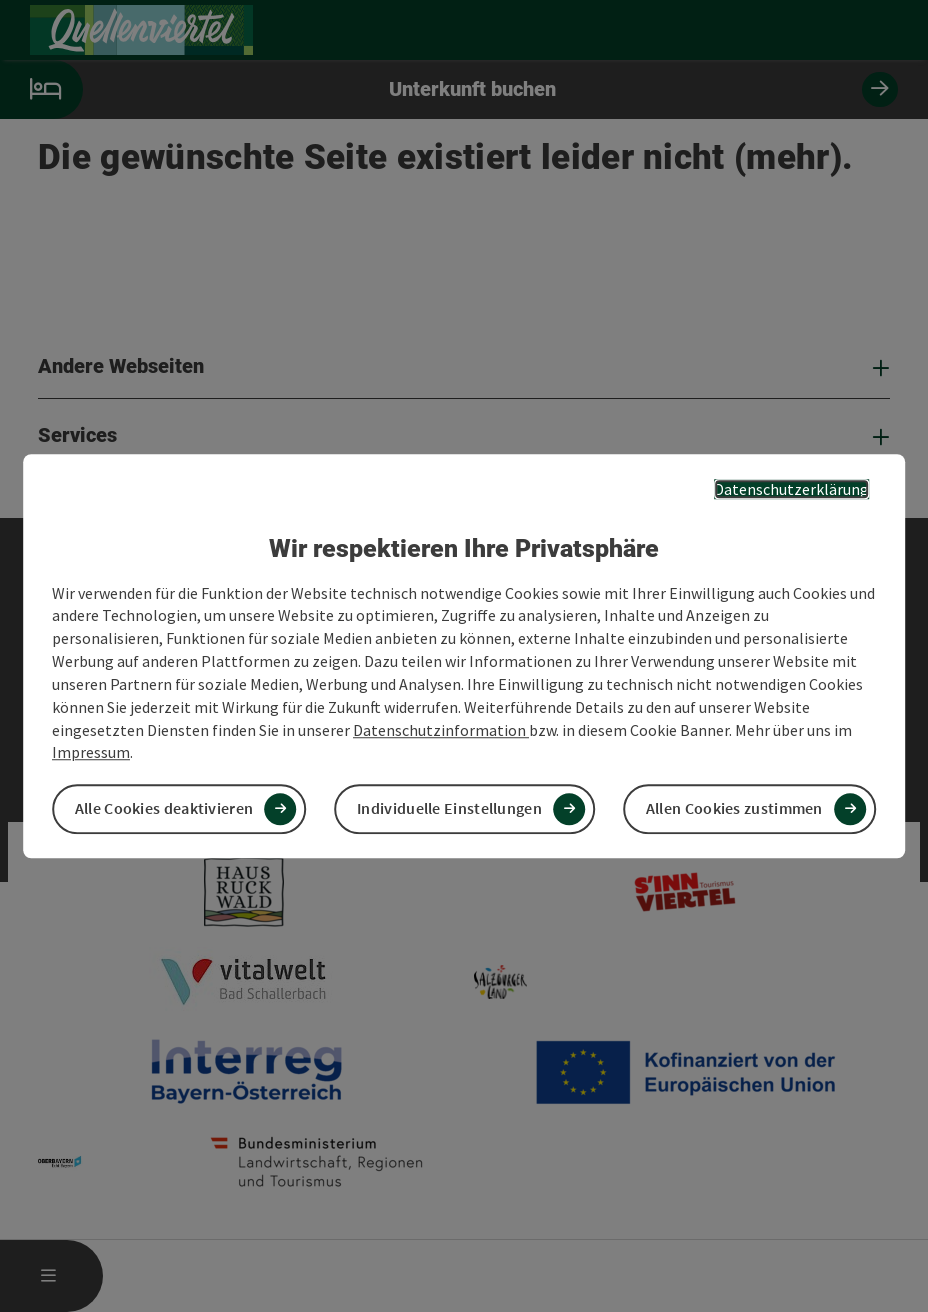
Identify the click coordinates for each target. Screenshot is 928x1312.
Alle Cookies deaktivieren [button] (164, 809)
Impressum (91, 753)
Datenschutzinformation (441, 730)
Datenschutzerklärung (791, 489)
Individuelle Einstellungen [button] (449, 809)
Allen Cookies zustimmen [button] (734, 809)
